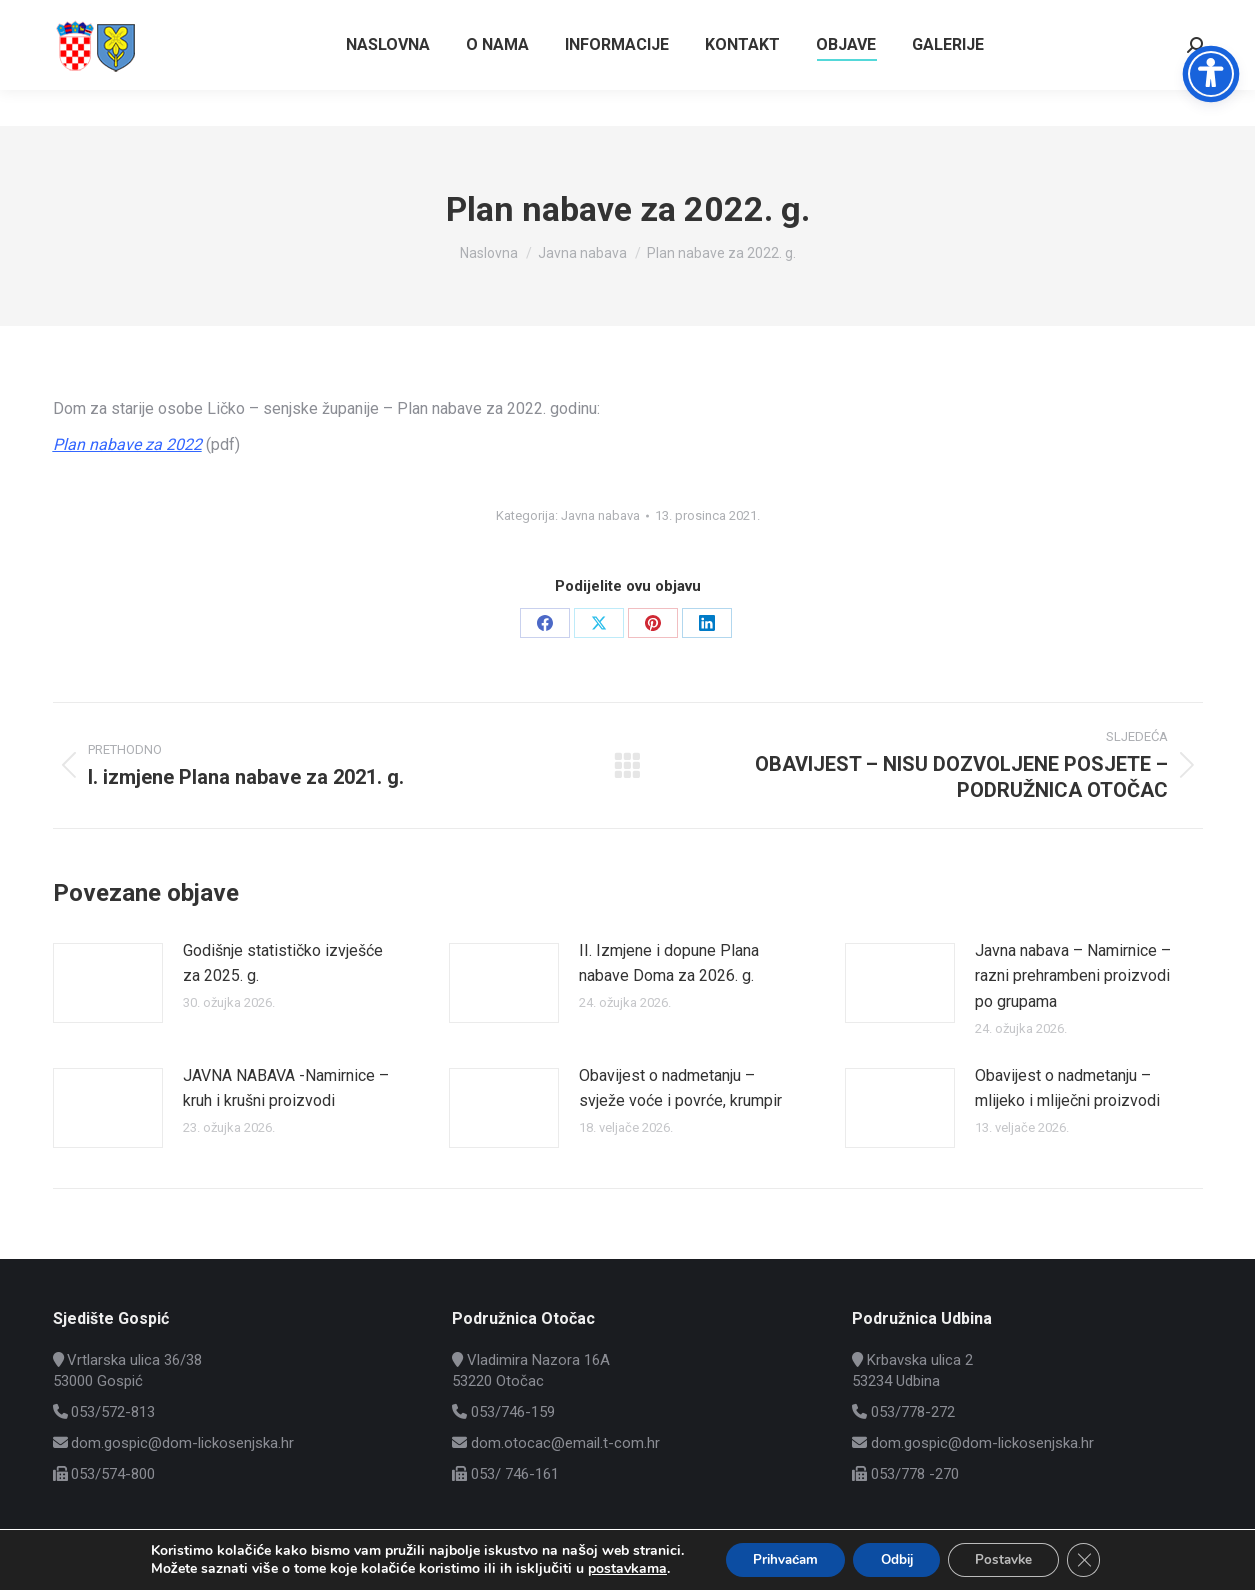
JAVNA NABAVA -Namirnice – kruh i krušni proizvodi (286, 1088)
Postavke (1010, 1558)
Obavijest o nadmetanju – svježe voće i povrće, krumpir (680, 1088)
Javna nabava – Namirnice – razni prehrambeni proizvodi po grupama (1073, 976)
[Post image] (108, 983)
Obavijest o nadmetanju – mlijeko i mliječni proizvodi (1067, 1088)
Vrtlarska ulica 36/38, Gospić (1106, 18)
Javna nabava (600, 515)
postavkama (613, 1568)
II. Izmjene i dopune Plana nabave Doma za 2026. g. (669, 963)
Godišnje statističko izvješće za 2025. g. (283, 963)
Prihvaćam (776, 1558)
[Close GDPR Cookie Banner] (1096, 1559)
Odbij (895, 1558)
